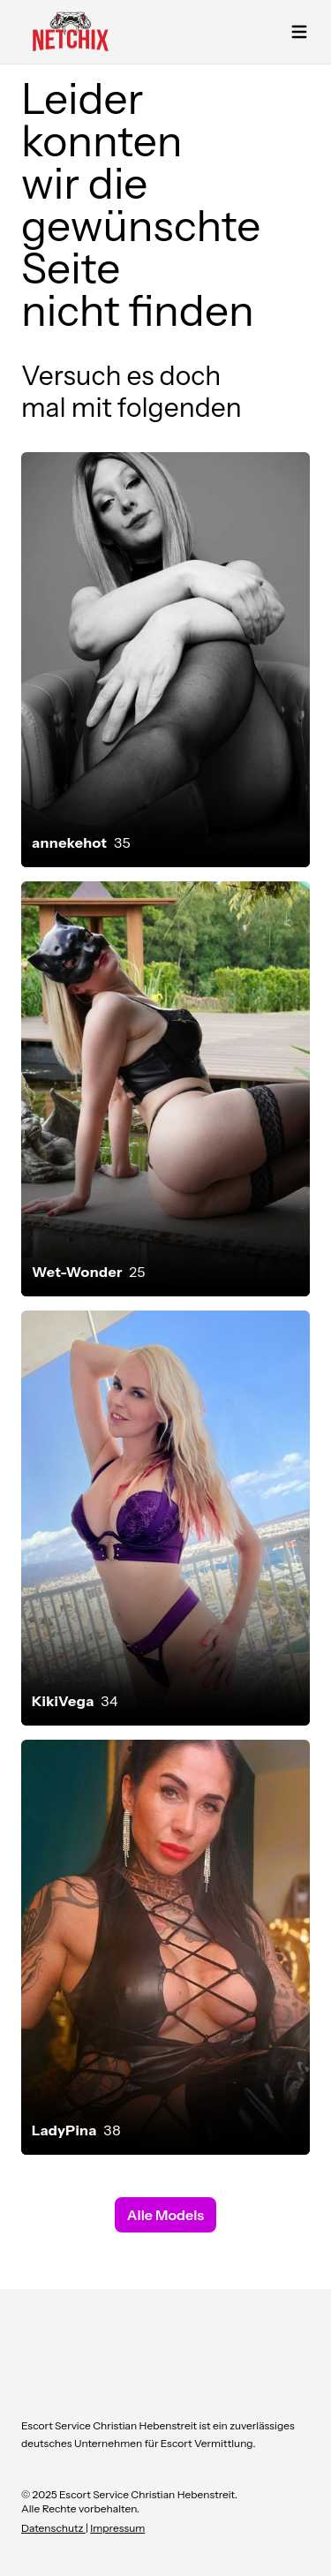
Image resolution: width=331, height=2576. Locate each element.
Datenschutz (53, 2527)
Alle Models (165, 2215)
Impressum (117, 2527)
